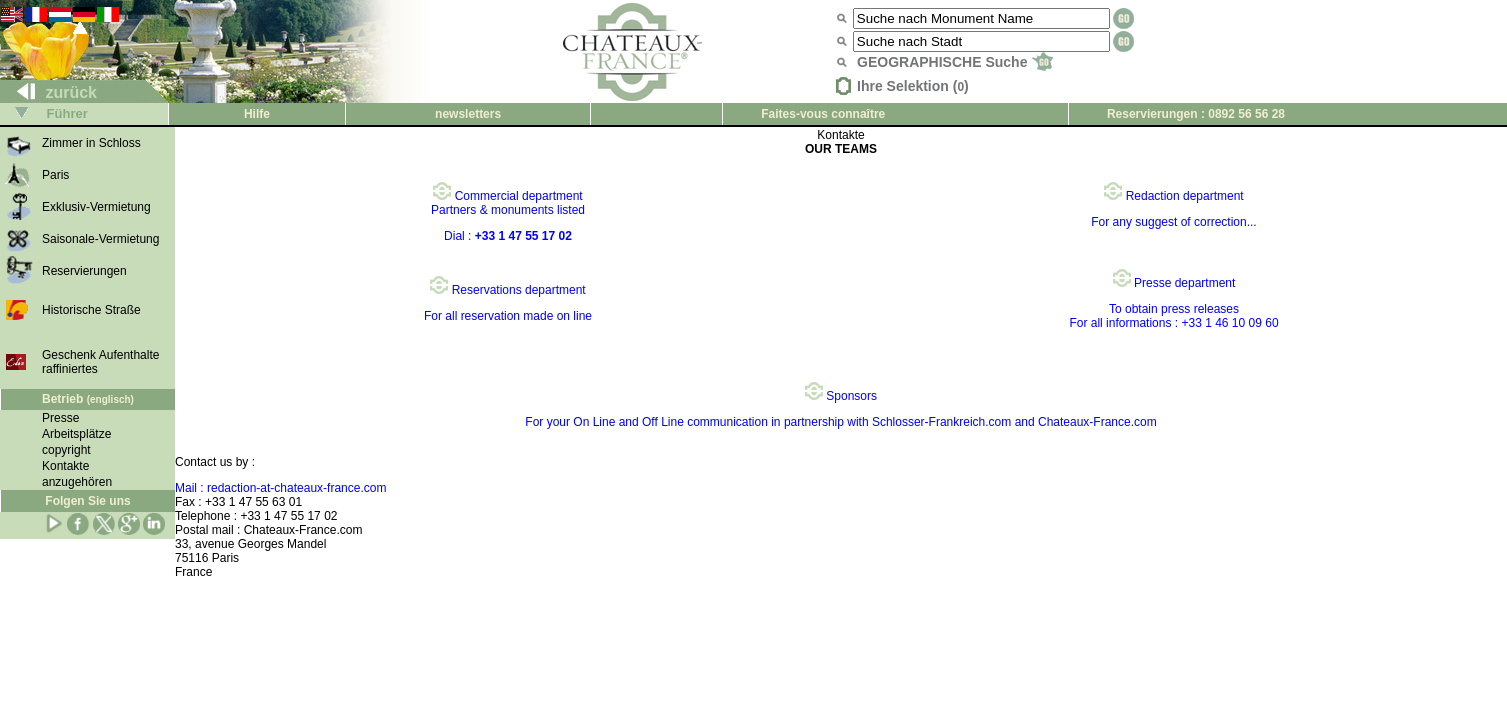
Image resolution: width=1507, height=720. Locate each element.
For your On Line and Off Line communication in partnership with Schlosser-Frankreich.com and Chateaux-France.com (840, 422)
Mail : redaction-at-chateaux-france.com (280, 488)
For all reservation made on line (508, 316)
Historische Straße (91, 310)
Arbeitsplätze (76, 434)
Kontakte (65, 466)
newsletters (468, 114)
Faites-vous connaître (823, 114)
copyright (66, 450)
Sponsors (841, 396)
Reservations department (507, 290)
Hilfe (257, 114)
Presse (60, 418)
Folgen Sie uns (87, 501)
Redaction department (1173, 196)
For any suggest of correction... (1173, 222)
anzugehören (77, 482)
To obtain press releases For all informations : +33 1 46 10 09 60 (1173, 316)
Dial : (508, 236)
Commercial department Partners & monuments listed (508, 203)
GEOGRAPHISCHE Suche (955, 62)
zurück (49, 92)
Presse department (1174, 283)
